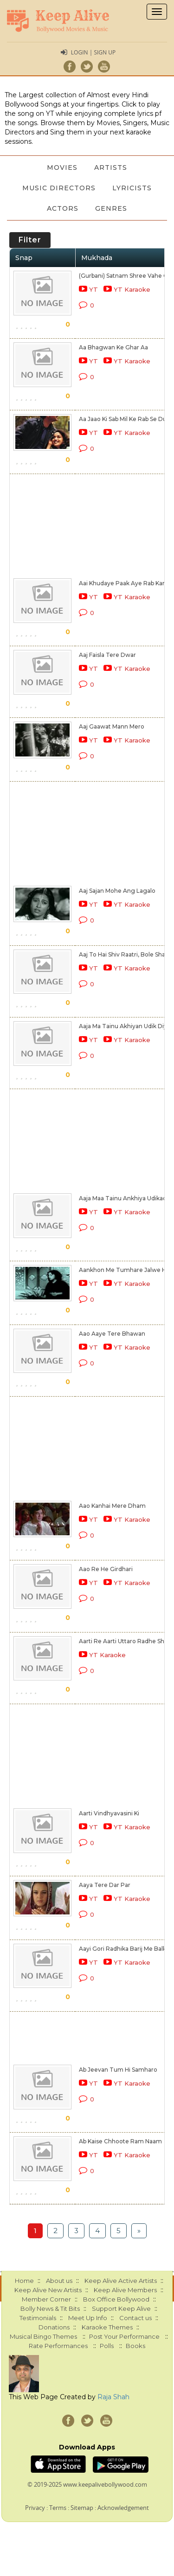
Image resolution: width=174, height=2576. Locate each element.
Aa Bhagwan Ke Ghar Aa (113, 347)
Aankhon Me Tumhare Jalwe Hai (125, 1269)
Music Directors (59, 188)
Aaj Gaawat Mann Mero (111, 726)
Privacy (35, 2507)
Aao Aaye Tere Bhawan (112, 1333)
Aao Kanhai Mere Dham (112, 1505)
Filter (30, 239)
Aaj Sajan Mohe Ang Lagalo (117, 890)
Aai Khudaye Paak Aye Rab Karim (125, 583)
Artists (110, 167)
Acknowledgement (123, 2507)
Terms (57, 2507)
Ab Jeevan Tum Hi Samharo (118, 2069)
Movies (62, 167)
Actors (62, 208)
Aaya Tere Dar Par (104, 1884)
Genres (111, 208)
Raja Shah (113, 2397)
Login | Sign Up (93, 52)
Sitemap (82, 2507)
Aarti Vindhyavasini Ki (109, 1813)
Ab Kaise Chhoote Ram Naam (120, 2141)
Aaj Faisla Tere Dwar (107, 654)
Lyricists (132, 188)
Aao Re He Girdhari (106, 1569)
